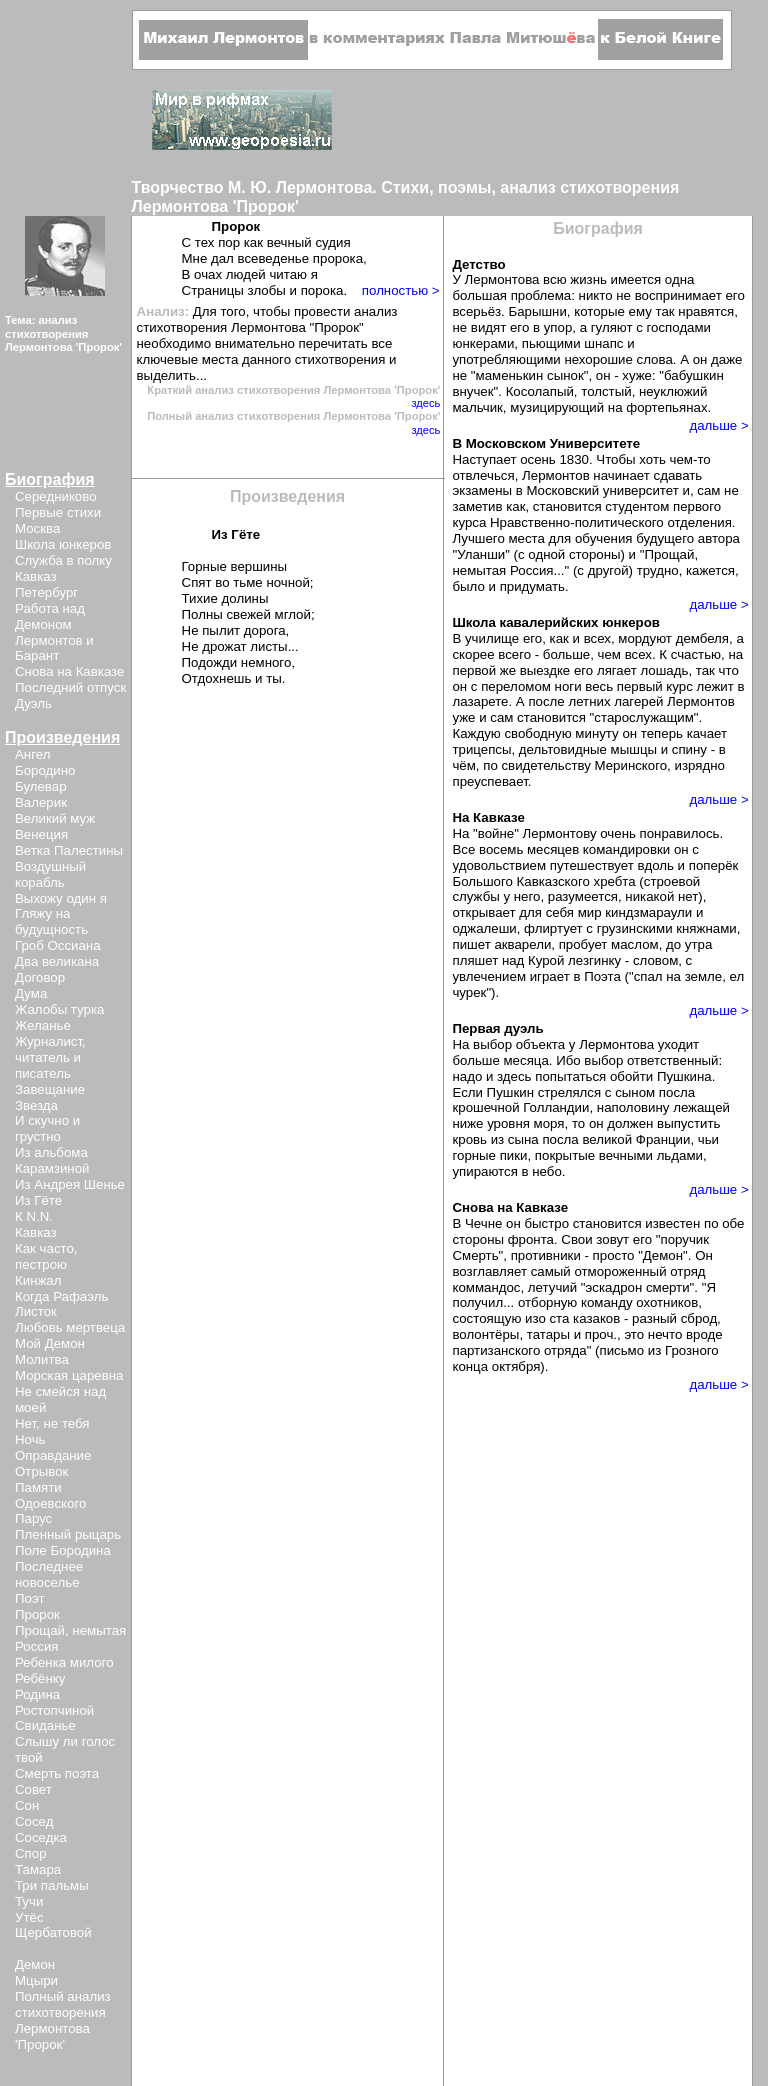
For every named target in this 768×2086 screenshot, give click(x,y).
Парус (33, 1518)
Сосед (34, 1821)
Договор (40, 977)
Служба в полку (63, 560)
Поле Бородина (63, 1550)
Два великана (57, 961)
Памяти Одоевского (50, 1495)
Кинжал (38, 1280)
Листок (36, 1311)
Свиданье (45, 1725)
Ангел (32, 754)
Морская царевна (69, 1375)
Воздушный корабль (50, 874)
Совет (33, 1789)
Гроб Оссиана (58, 945)
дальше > (718, 425)
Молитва (42, 1359)
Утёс (29, 1917)
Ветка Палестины (69, 850)
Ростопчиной (54, 1710)
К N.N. (34, 1216)
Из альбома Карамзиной (52, 1160)
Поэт (29, 1598)
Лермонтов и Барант (54, 648)
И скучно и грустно (47, 1128)
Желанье (43, 1025)
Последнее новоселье (49, 1574)
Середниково (56, 496)
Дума (31, 993)
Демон (35, 1964)
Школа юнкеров (63, 544)
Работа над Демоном (50, 616)
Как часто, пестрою (46, 1256)
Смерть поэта (57, 1773)
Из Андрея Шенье (70, 1184)
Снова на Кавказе (69, 671)
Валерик (41, 802)
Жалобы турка (59, 1009)
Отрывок (41, 1471)
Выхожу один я (61, 898)
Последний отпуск (70, 687)
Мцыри (36, 1980)
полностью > (401, 290)
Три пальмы (52, 1885)
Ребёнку (40, 1678)
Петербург (46, 592)
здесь (425, 403)
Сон (27, 1805)
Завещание (50, 1089)
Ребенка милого (64, 1662)
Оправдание (53, 1455)
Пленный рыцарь (68, 1534)
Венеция (41, 834)
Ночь (30, 1439)
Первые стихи (58, 512)
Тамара (38, 1869)
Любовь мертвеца (70, 1327)
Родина (37, 1694)
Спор (31, 1853)
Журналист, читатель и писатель (50, 1057)
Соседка (41, 1837)
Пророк (37, 1614)
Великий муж (55, 818)
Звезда (36, 1105)
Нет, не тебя (52, 1423)
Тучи (29, 1901)
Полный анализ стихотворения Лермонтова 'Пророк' (63, 2020)
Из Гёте (38, 1200)
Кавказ (36, 576)
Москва (37, 528)
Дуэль (33, 703)
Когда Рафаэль (61, 1296)
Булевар (41, 786)
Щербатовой (53, 1932)
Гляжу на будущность (51, 921)
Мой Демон (50, 1343)
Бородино (45, 770)
